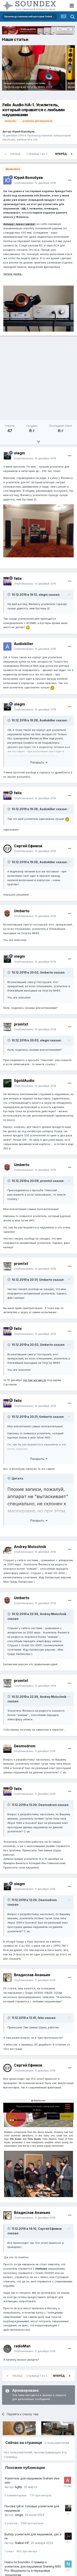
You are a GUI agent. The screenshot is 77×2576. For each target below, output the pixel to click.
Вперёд (61, 153)
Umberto (46, 972)
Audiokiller (47, 720)
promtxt (46, 1181)
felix (41, 2017)
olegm (43, 594)
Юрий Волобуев (23, 131)
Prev (7, 68)
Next (69, 68)
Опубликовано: (35, 182)
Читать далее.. (13, 273)
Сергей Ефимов (50, 2228)
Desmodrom (47, 1805)
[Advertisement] (38, 378)
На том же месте (34, 1380)
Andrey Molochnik (53, 1614)
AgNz (18, 2487)
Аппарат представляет (19, 224)
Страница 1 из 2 (37, 153)
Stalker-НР (22, 2543)
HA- (24, 208)
